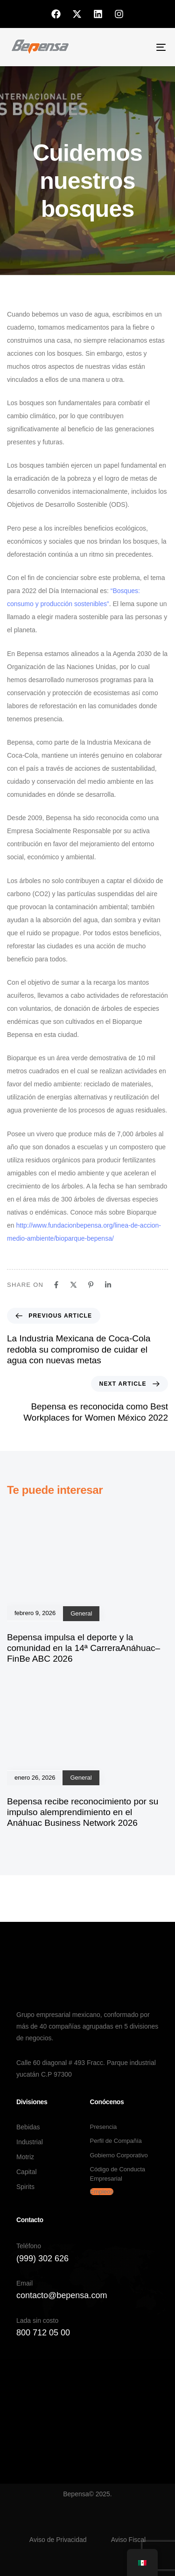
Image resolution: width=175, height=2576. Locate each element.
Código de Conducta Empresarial (118, 2174)
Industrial (29, 2142)
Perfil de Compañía (116, 2140)
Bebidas (28, 2127)
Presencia (103, 2126)
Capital (26, 2171)
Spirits (25, 2186)
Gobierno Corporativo (119, 2155)
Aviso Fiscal (128, 2539)
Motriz (25, 2157)
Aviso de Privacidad (58, 2539)
